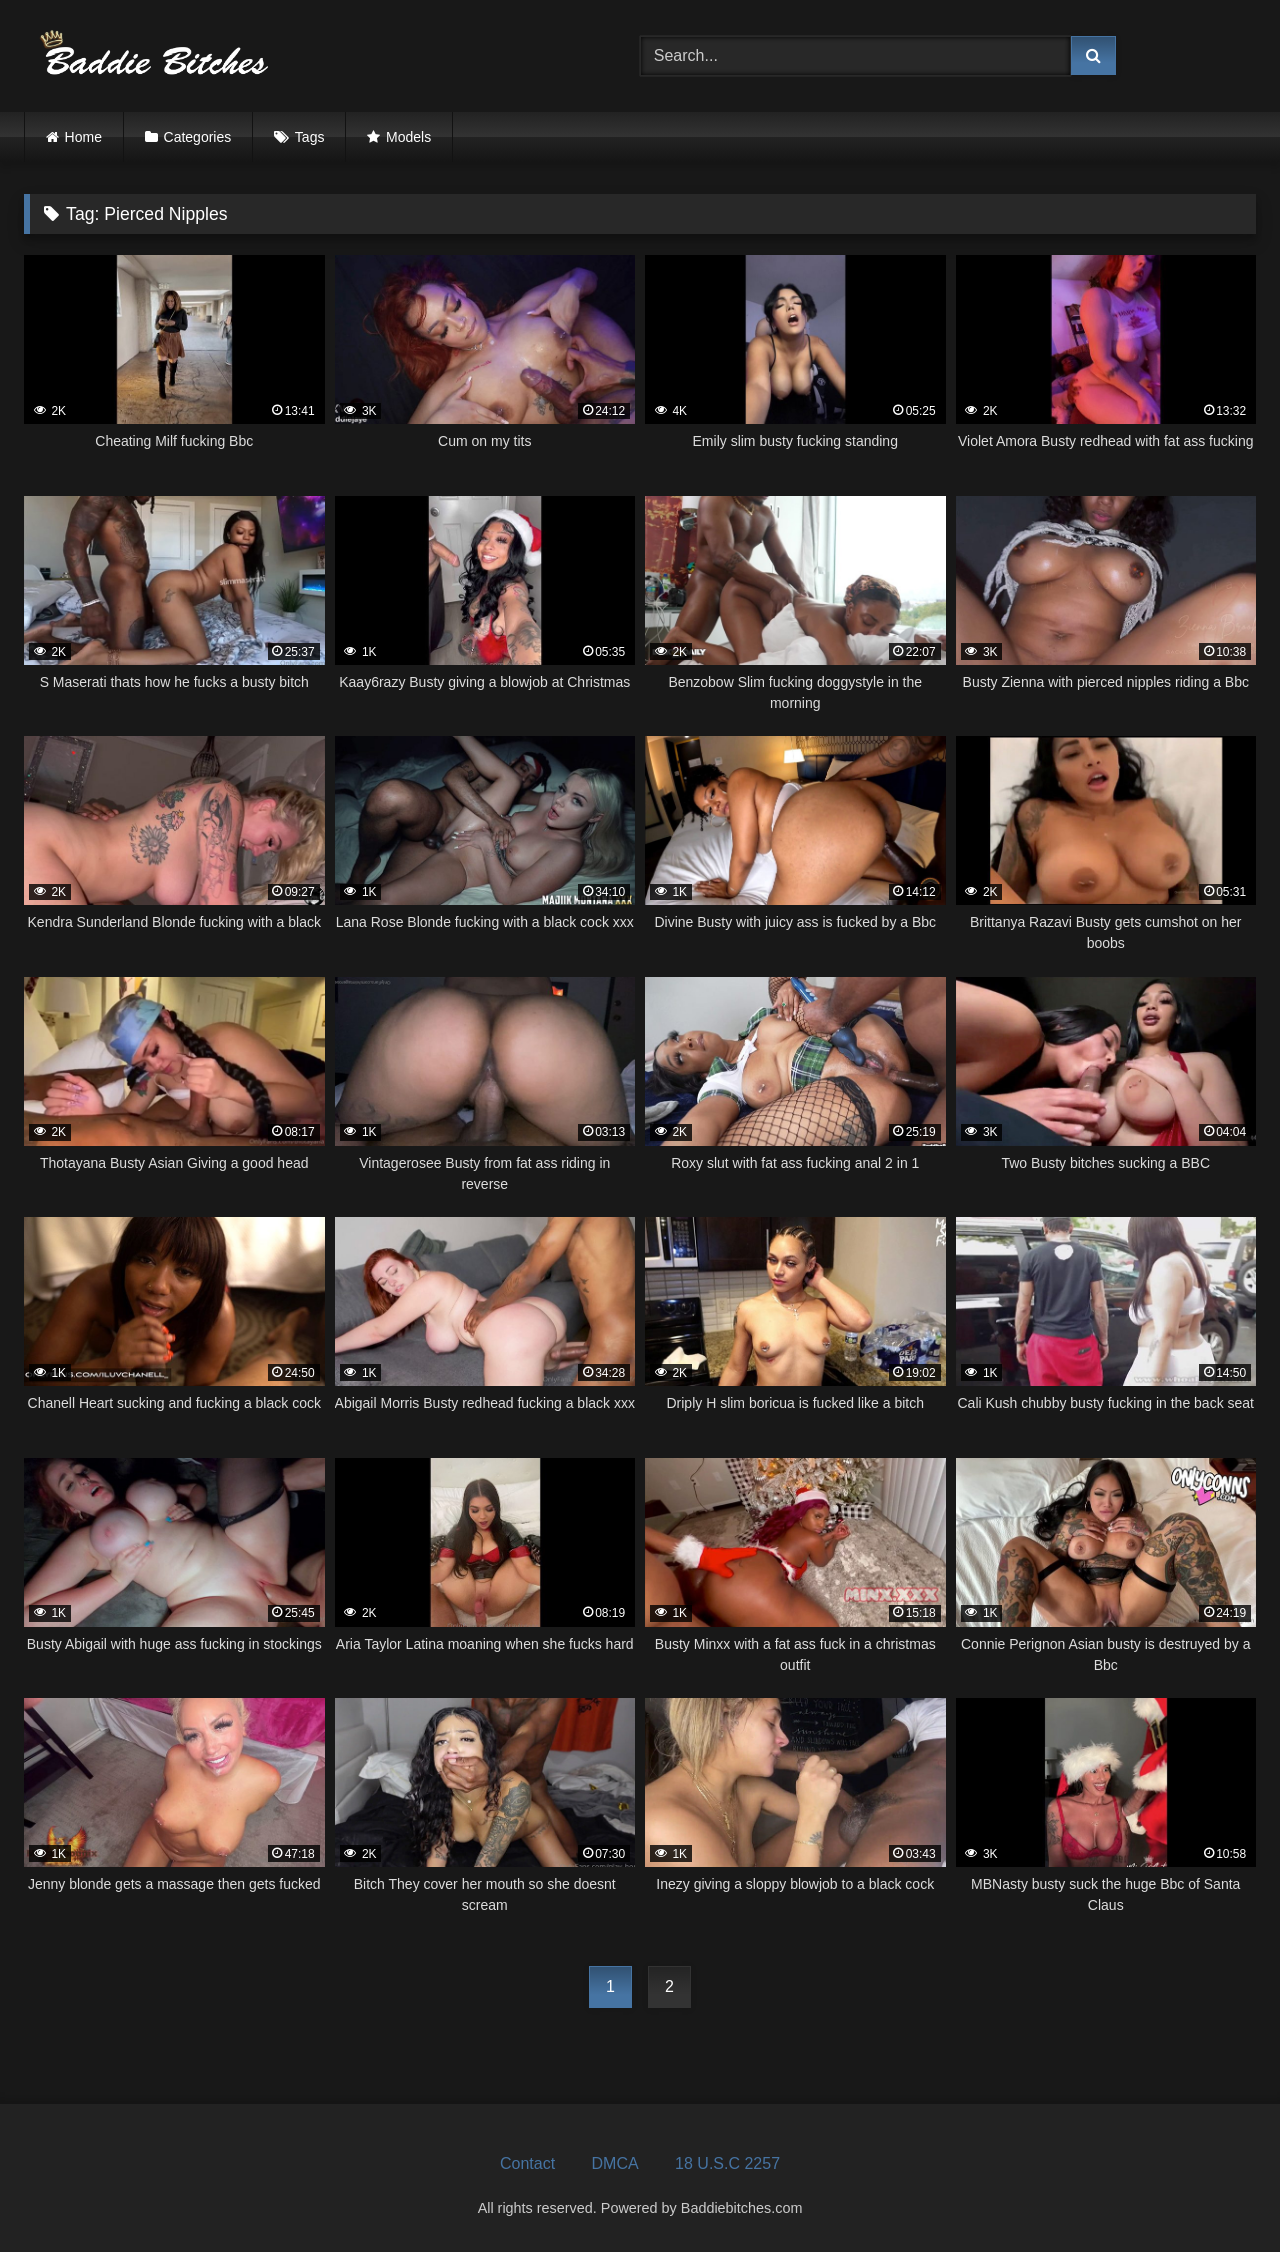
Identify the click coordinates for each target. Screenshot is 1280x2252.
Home (83, 137)
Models (408, 137)
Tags (310, 137)
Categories (198, 137)
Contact (527, 2163)
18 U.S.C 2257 (727, 2163)
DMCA (615, 2163)
